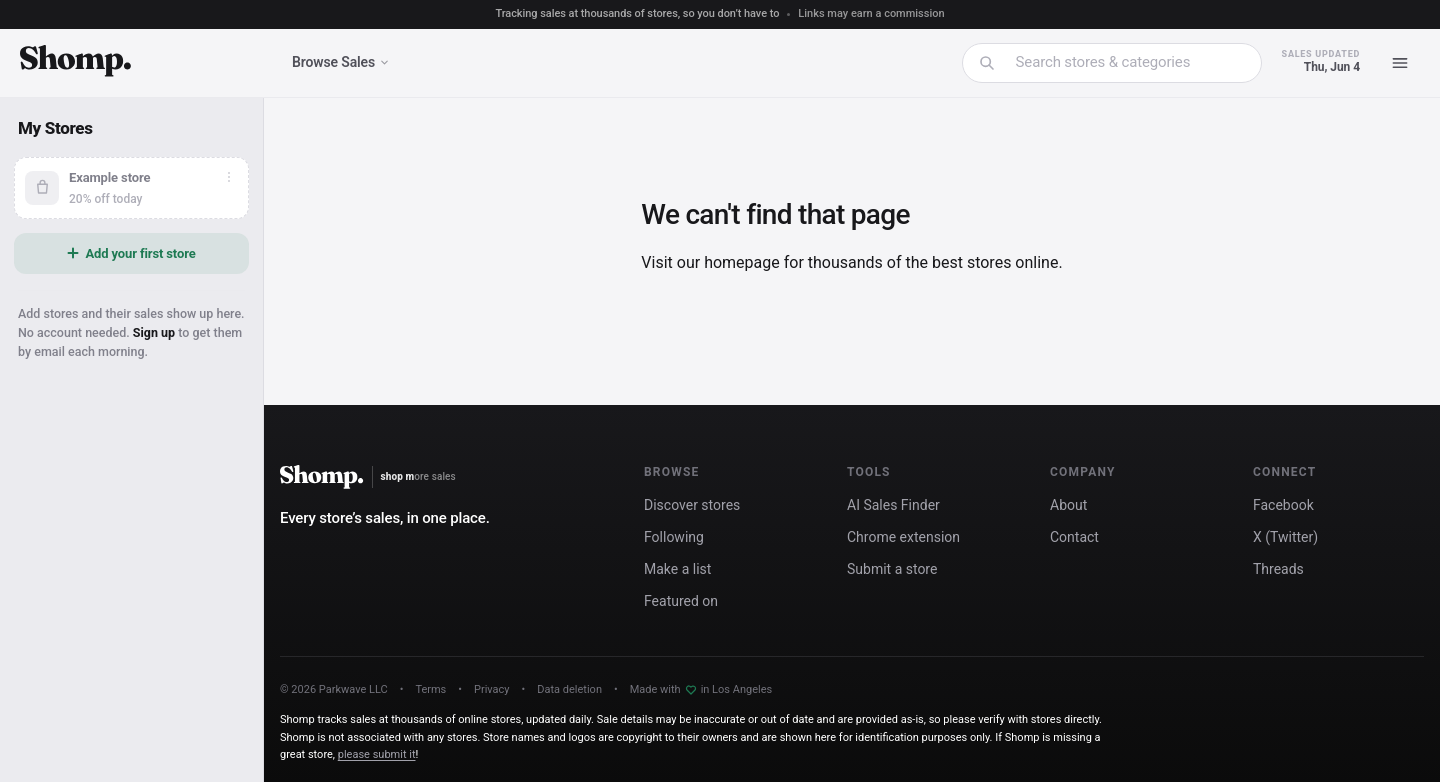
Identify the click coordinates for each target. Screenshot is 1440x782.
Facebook (1283, 505)
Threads (1278, 569)
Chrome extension (903, 537)
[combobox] (1124, 62)
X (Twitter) (1285, 537)
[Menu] (1400, 63)
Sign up (154, 332)
